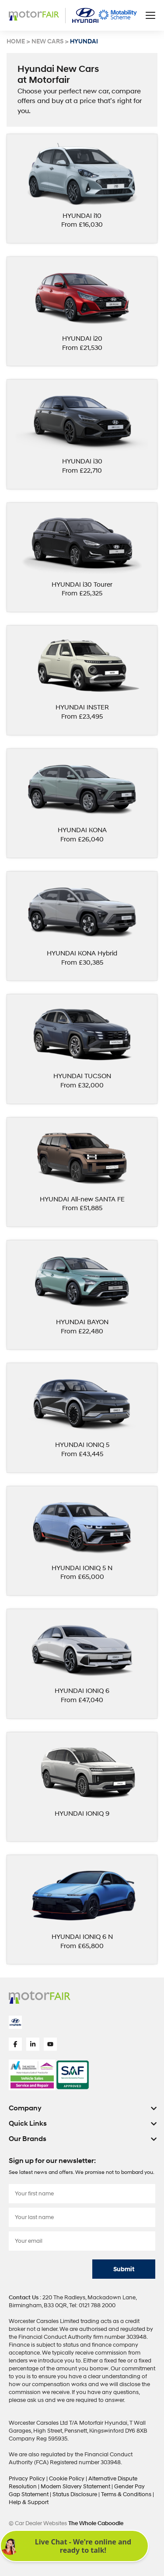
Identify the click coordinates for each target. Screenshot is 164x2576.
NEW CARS (47, 42)
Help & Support (29, 2502)
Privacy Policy (27, 2478)
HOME (16, 42)
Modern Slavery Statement (76, 2486)
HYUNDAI (84, 42)
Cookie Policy (67, 2478)
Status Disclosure (75, 2494)
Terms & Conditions (127, 2494)
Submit (123, 2269)
